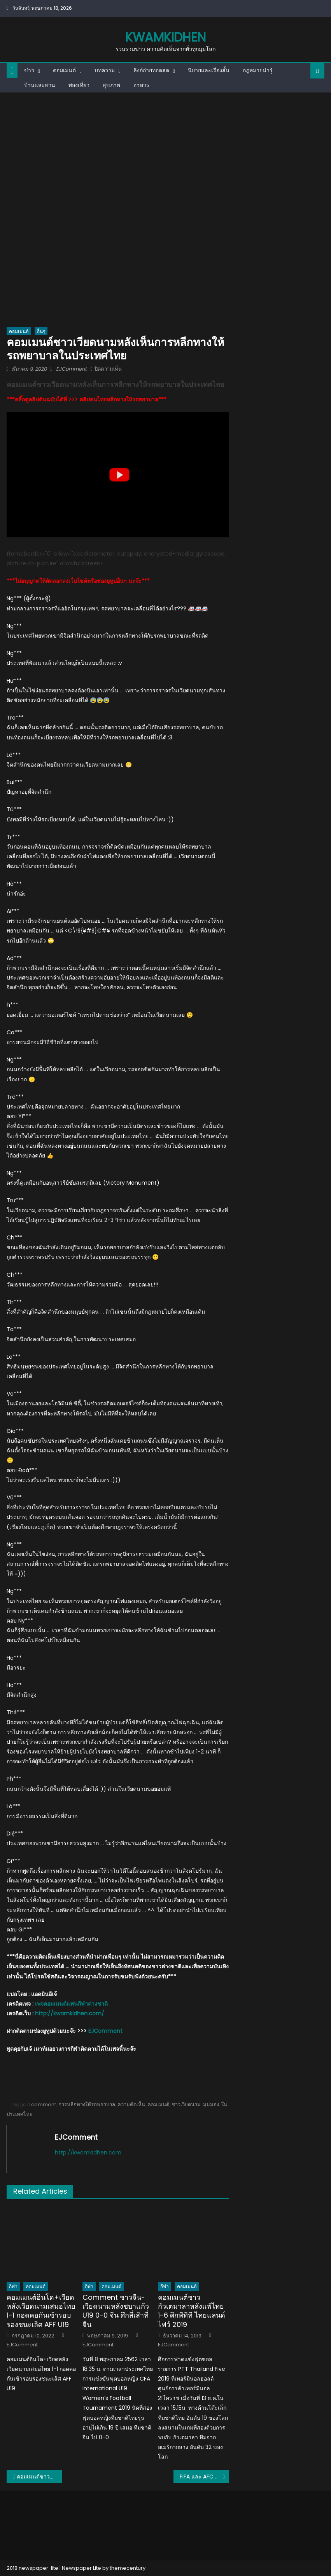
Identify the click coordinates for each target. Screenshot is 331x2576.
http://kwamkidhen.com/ (69, 2013)
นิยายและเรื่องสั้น (208, 70)
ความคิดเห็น (131, 2104)
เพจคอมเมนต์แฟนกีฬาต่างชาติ (71, 2004)
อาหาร (141, 85)
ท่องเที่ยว (78, 85)
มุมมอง (211, 2104)
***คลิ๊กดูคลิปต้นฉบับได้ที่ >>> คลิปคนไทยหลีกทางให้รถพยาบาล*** (86, 399)
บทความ (105, 70)
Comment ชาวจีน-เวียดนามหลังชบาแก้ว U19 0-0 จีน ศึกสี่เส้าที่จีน (115, 2311)
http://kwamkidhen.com (88, 2152)
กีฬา (13, 2286)
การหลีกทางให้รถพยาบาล (86, 2104)
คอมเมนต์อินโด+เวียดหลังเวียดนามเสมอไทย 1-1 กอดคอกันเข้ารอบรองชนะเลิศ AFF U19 (41, 2311)
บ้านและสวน (39, 85)
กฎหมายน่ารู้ (258, 70)
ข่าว (29, 70)
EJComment (71, 369)
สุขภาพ (111, 85)
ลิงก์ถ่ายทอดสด (151, 70)
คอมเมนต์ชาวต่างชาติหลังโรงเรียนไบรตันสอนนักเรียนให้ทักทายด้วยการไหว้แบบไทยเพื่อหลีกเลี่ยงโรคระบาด (39, 2476)
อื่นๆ (41, 331)
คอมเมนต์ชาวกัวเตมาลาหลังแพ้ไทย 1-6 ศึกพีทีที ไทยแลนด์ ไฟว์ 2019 (191, 2311)
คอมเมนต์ (64, 70)
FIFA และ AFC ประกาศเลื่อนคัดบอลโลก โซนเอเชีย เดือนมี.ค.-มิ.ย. (204, 2476)
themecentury (127, 2568)
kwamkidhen (165, 37)
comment (43, 2104)
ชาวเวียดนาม (186, 2104)
